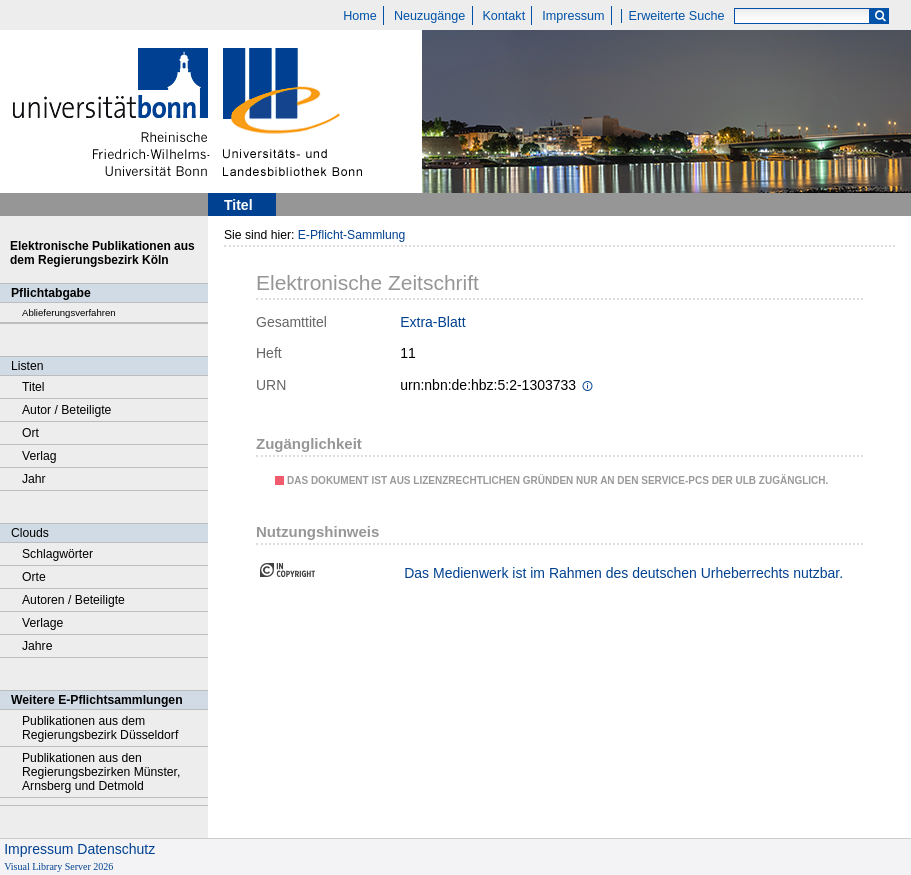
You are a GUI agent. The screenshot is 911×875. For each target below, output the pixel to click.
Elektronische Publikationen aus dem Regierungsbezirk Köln (102, 253)
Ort (30, 433)
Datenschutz (116, 849)
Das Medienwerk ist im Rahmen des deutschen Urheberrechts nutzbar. (623, 573)
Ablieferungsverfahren (69, 312)
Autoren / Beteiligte (73, 600)
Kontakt (503, 16)
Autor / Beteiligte (66, 410)
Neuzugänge (429, 16)
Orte (34, 577)
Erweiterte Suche (677, 16)
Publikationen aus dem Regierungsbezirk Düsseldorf (100, 728)
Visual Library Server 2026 (58, 866)
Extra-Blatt (432, 322)
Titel (33, 387)
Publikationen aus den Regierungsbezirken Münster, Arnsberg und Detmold (101, 772)
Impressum (573, 16)
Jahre (37, 646)
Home (360, 16)
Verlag (39, 456)
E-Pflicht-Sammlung (352, 235)
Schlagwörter (57, 554)
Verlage (42, 623)
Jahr (34, 479)
